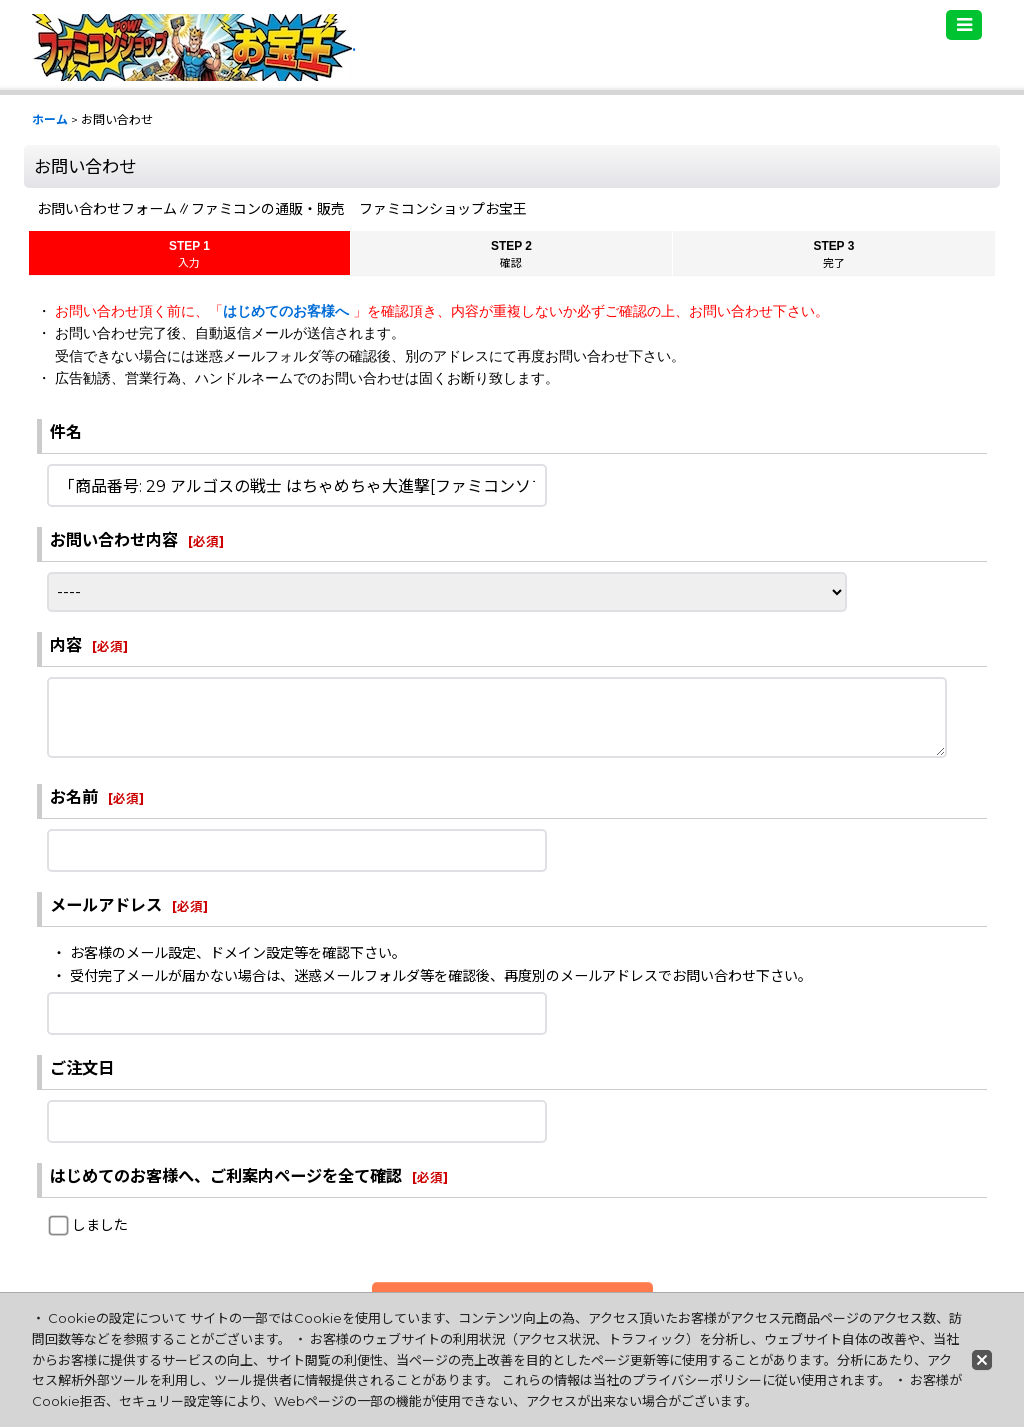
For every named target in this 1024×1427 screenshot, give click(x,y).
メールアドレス (106, 905)
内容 (66, 645)
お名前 (74, 797)
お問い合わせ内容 (114, 540)
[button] (964, 25)
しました (100, 1225)
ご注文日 (82, 1068)
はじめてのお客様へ (288, 311)
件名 (66, 432)
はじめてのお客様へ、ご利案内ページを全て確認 (226, 1176)
